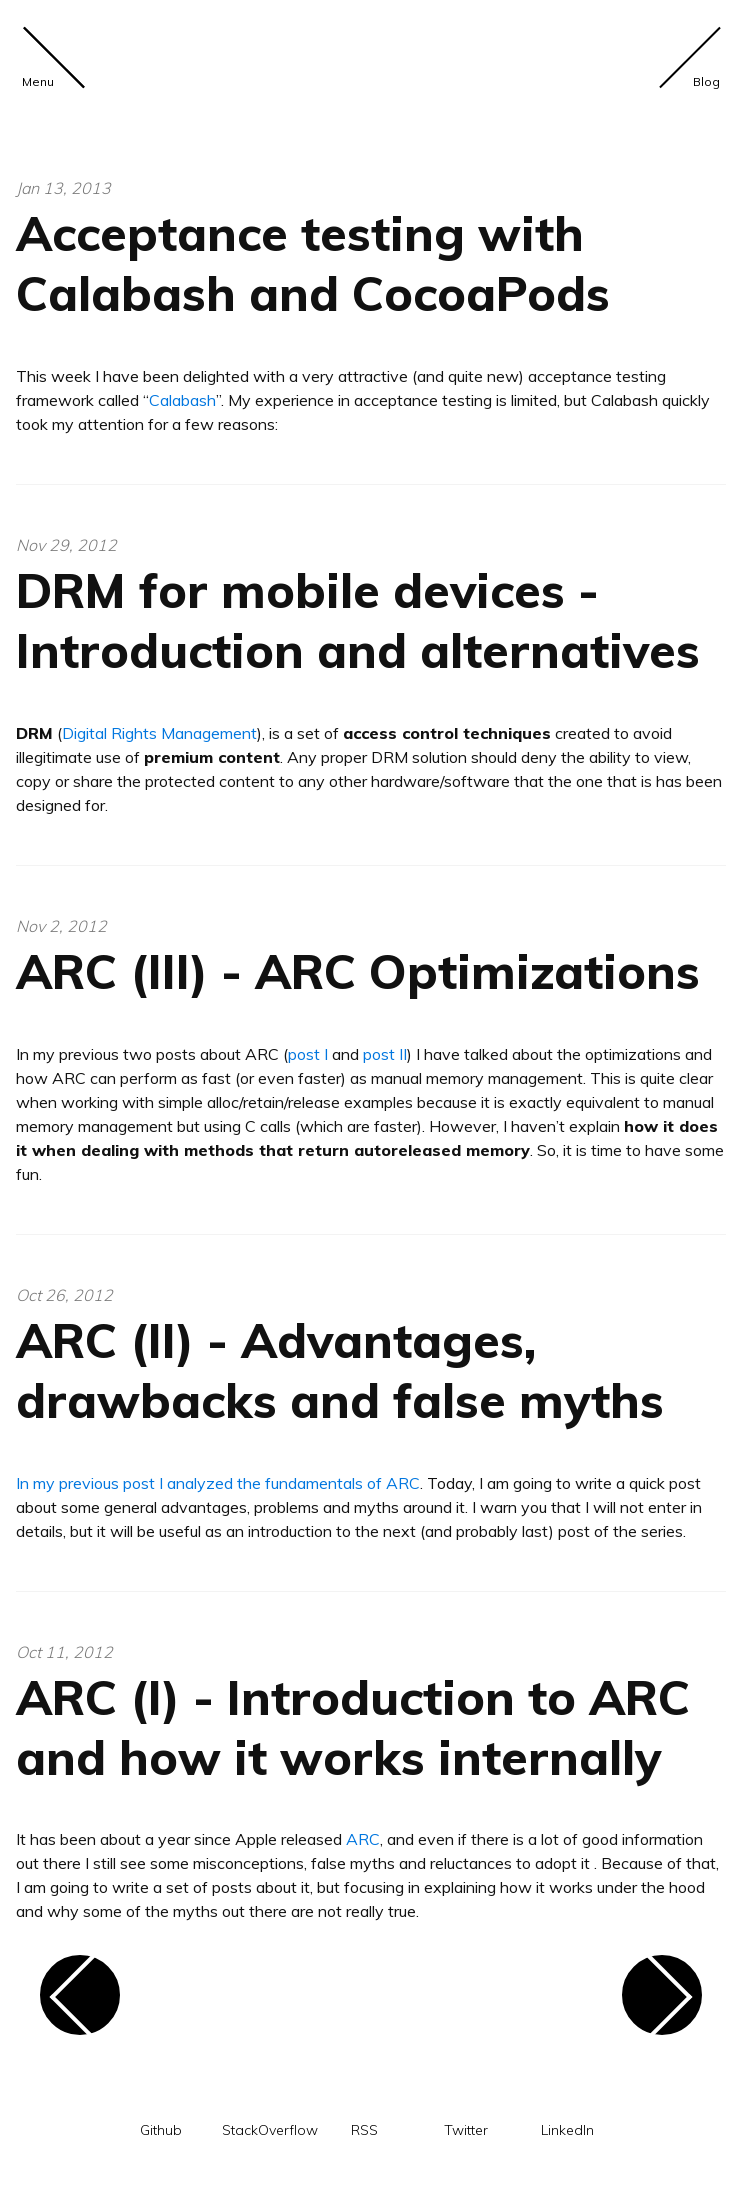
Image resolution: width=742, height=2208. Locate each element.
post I (308, 1054)
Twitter (466, 2130)
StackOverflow (270, 2130)
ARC (363, 1839)
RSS (364, 2130)
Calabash (182, 400)
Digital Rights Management (159, 733)
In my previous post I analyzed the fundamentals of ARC (218, 1483)
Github (161, 2130)
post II (385, 1054)
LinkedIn (567, 2130)
